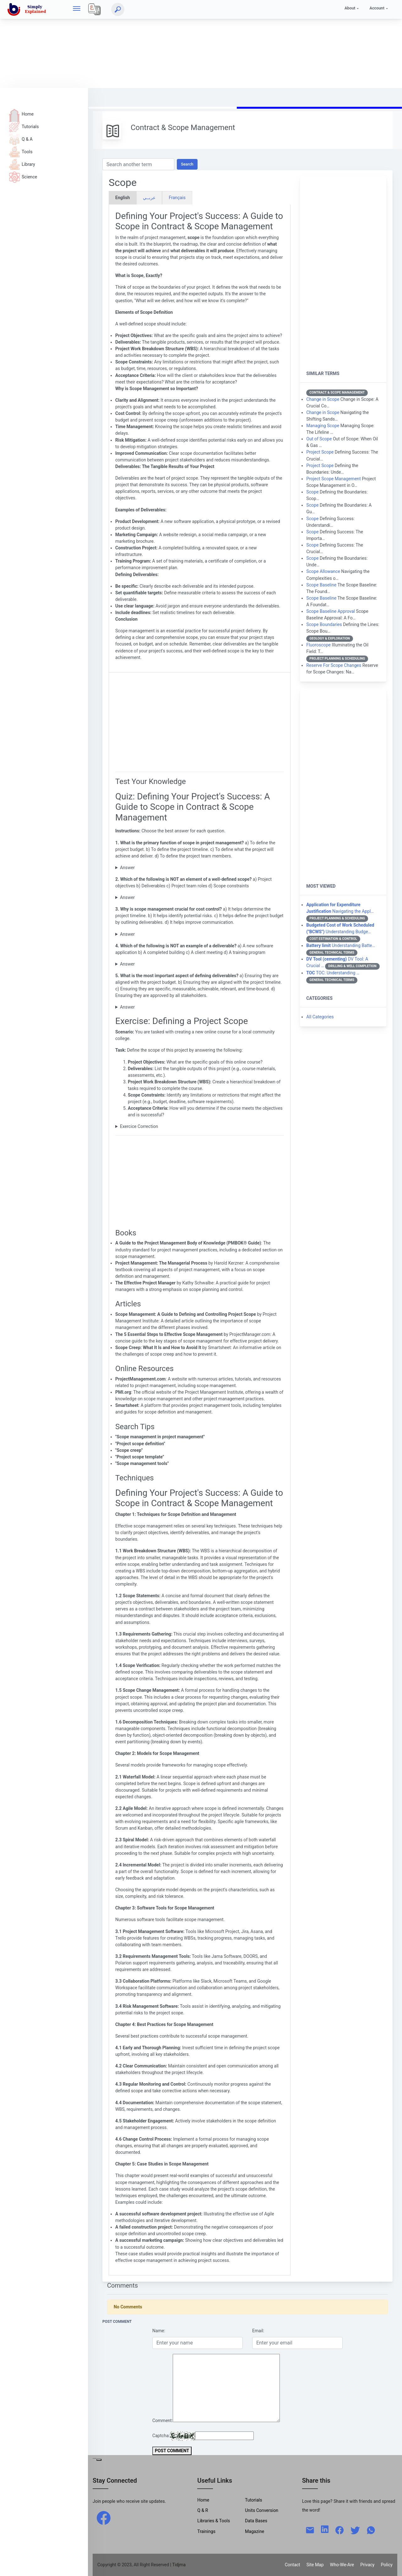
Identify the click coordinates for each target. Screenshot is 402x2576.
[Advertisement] (188, 44)
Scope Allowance (323, 571)
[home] (28, 9)
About (350, 8)
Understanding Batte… (340, 945)
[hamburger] (76, 9)
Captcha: (161, 2435)
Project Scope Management (333, 478)
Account (376, 8)
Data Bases (256, 2520)
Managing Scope (322, 425)
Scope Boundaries (324, 624)
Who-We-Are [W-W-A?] (342, 2564)
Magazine (254, 2531)
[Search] (117, 9)
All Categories (320, 1016)
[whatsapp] (371, 2529)
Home (21, 114)
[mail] (310, 2529)
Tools (20, 151)
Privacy (367, 2564)
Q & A (21, 139)
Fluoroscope (318, 644)
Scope (312, 491)
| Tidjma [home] (178, 2564)
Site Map (315, 2564)
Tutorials (24, 126)
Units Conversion (261, 2510)
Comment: (162, 2420)
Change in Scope (322, 399)
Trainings (206, 2531)
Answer (127, 867)
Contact (292, 2564)
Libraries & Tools (213, 2520)
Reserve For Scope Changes (333, 665)
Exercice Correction (139, 1126)
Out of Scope (319, 438)
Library (22, 164)
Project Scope (320, 452)
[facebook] (103, 2517)
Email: (258, 2330)
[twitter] (355, 2529)
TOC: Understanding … (332, 972)
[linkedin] (325, 2528)
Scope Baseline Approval (330, 611)
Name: (158, 2330)
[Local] (94, 9)
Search (187, 164)
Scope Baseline (321, 584)
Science (23, 177)
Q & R (202, 2510)
